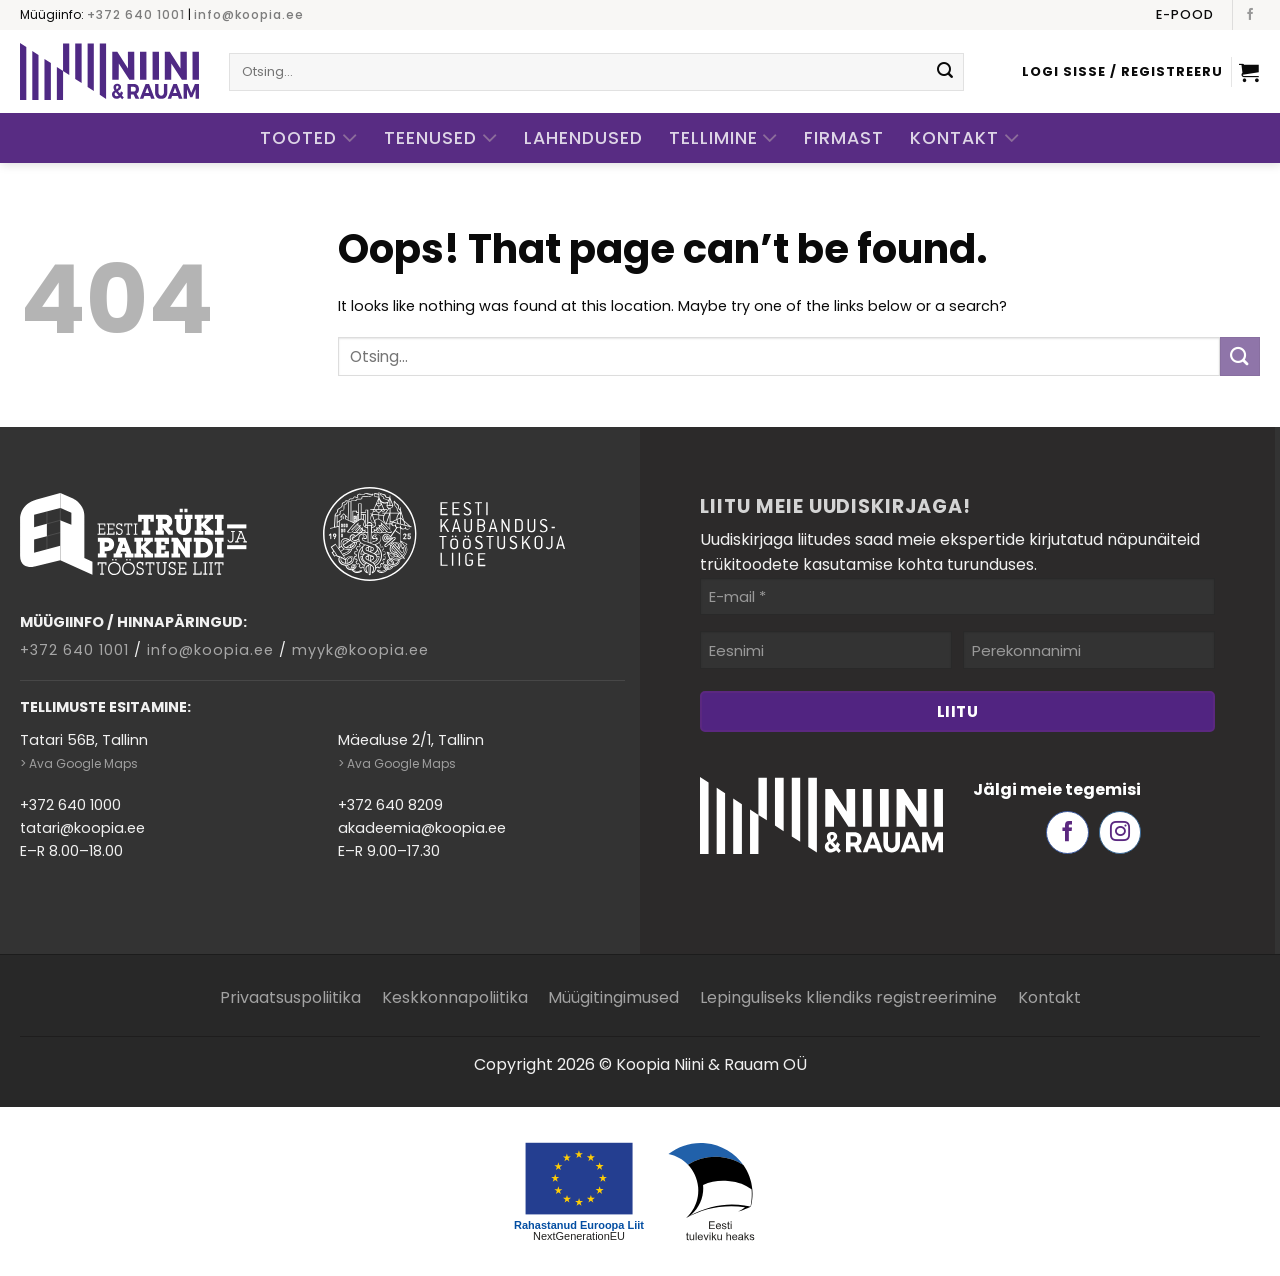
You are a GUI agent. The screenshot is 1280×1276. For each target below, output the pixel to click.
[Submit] (945, 72)
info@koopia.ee (249, 14)
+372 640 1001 (136, 14)
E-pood (1185, 14)
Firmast (844, 138)
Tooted (309, 138)
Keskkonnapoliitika (455, 997)
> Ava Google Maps (79, 763)
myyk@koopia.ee (360, 650)
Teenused (441, 138)
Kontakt (965, 138)
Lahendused (583, 138)
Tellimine (724, 138)
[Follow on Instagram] (1120, 832)
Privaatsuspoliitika (290, 997)
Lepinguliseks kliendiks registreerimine (848, 997)
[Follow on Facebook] (1250, 15)
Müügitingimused (613, 997)
